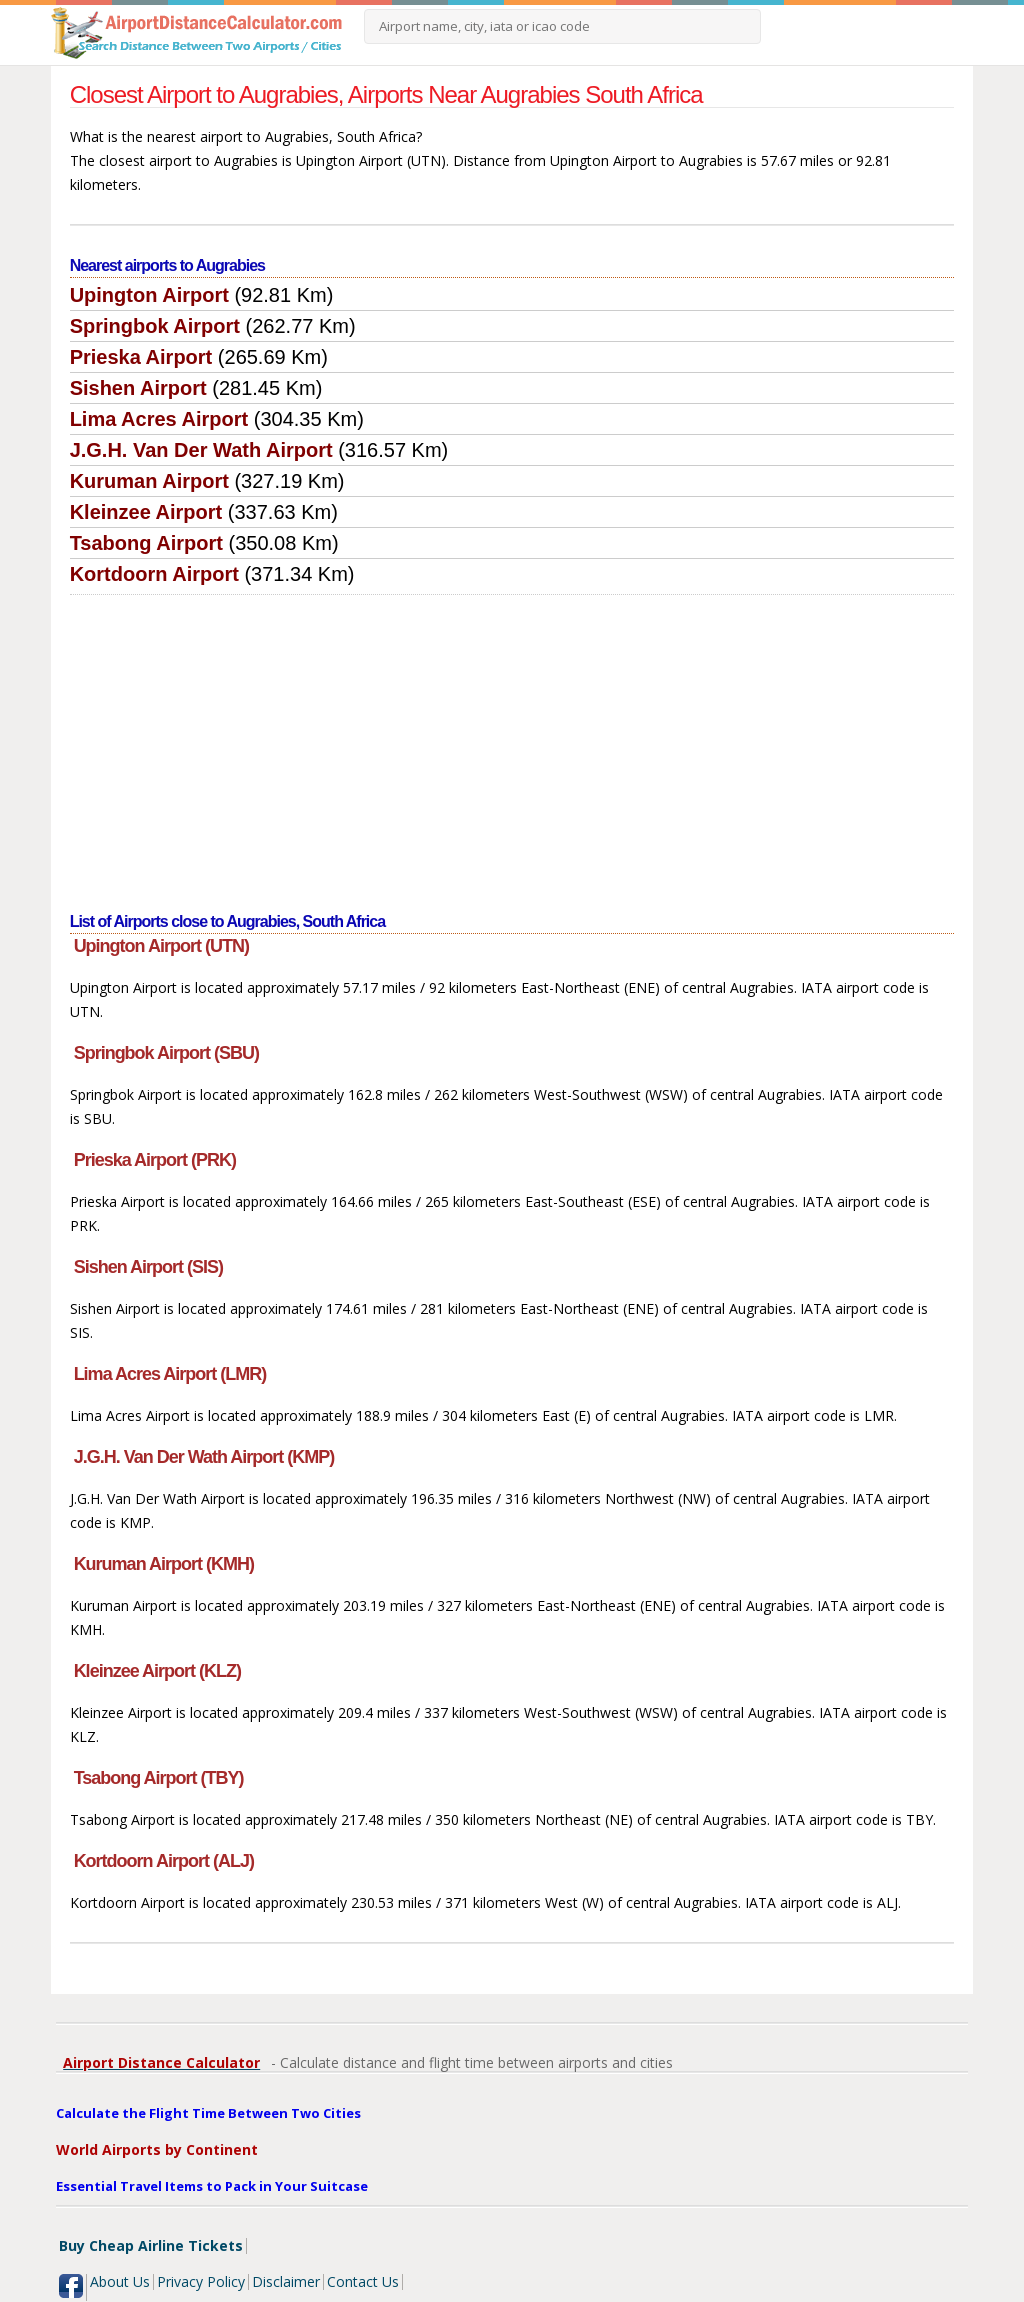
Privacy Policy (201, 2281)
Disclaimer (286, 2281)
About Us (120, 2281)
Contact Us (363, 2281)
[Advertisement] (512, 745)
